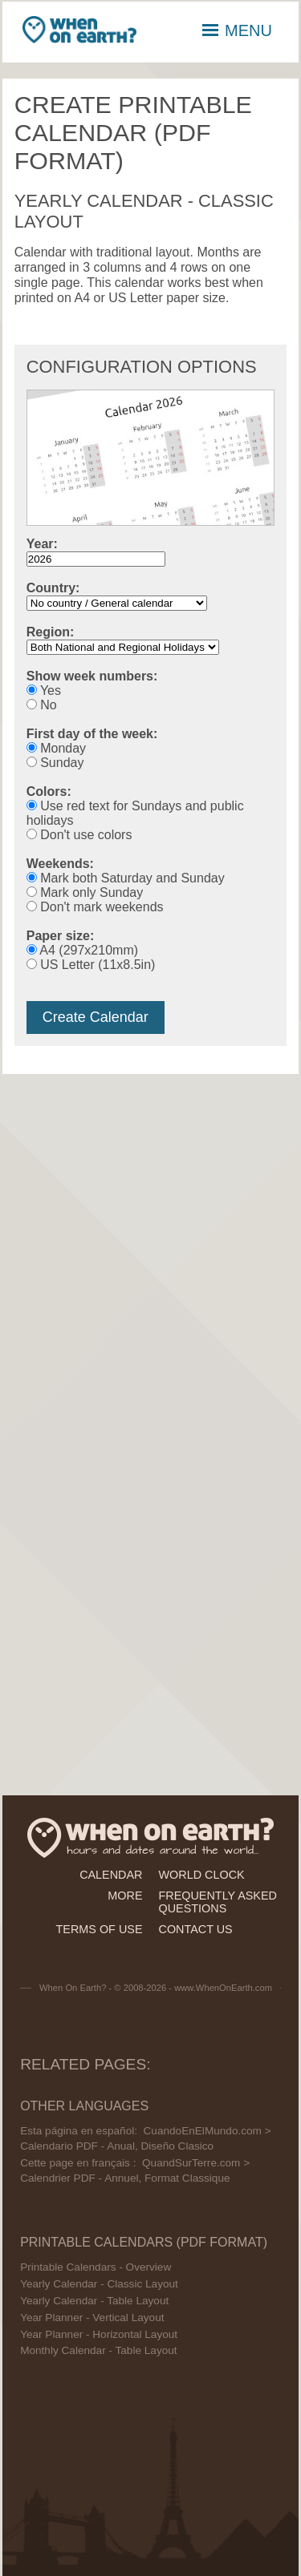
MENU (237, 30)
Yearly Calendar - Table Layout (94, 2301)
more (125, 1895)
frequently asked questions (218, 1902)
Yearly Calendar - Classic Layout (99, 2284)
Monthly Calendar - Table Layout (98, 2350)
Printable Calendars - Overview (95, 2267)
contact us (196, 1929)
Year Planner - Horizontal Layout (98, 2334)
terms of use (99, 1929)
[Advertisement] (150, 1240)
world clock (202, 1874)
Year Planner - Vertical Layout (92, 2318)
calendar (110, 1874)
